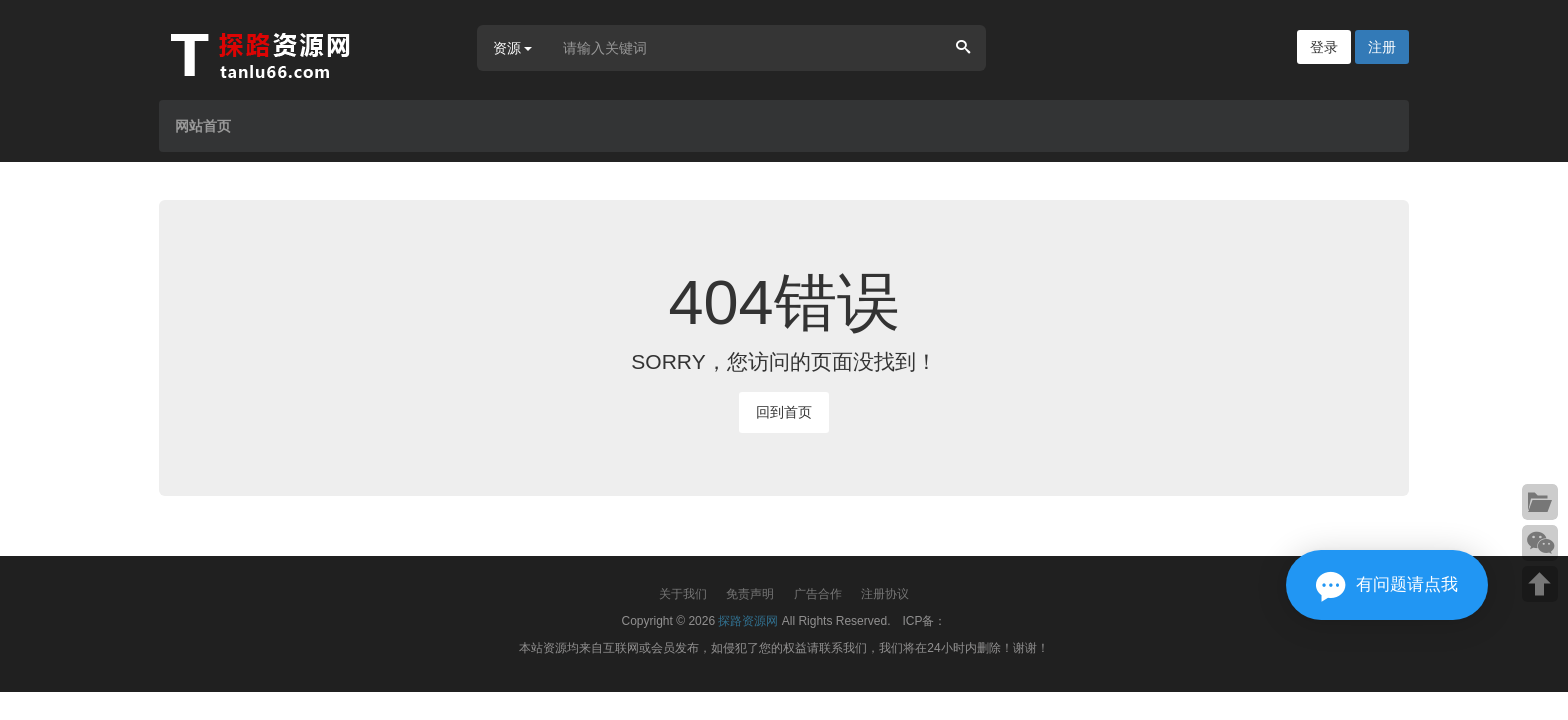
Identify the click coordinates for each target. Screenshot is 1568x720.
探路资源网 (748, 621)
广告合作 (818, 594)
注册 (1382, 47)
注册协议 (885, 594)
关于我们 (683, 594)
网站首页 (203, 126)
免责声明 (750, 594)
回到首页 (784, 412)
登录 (1324, 47)
